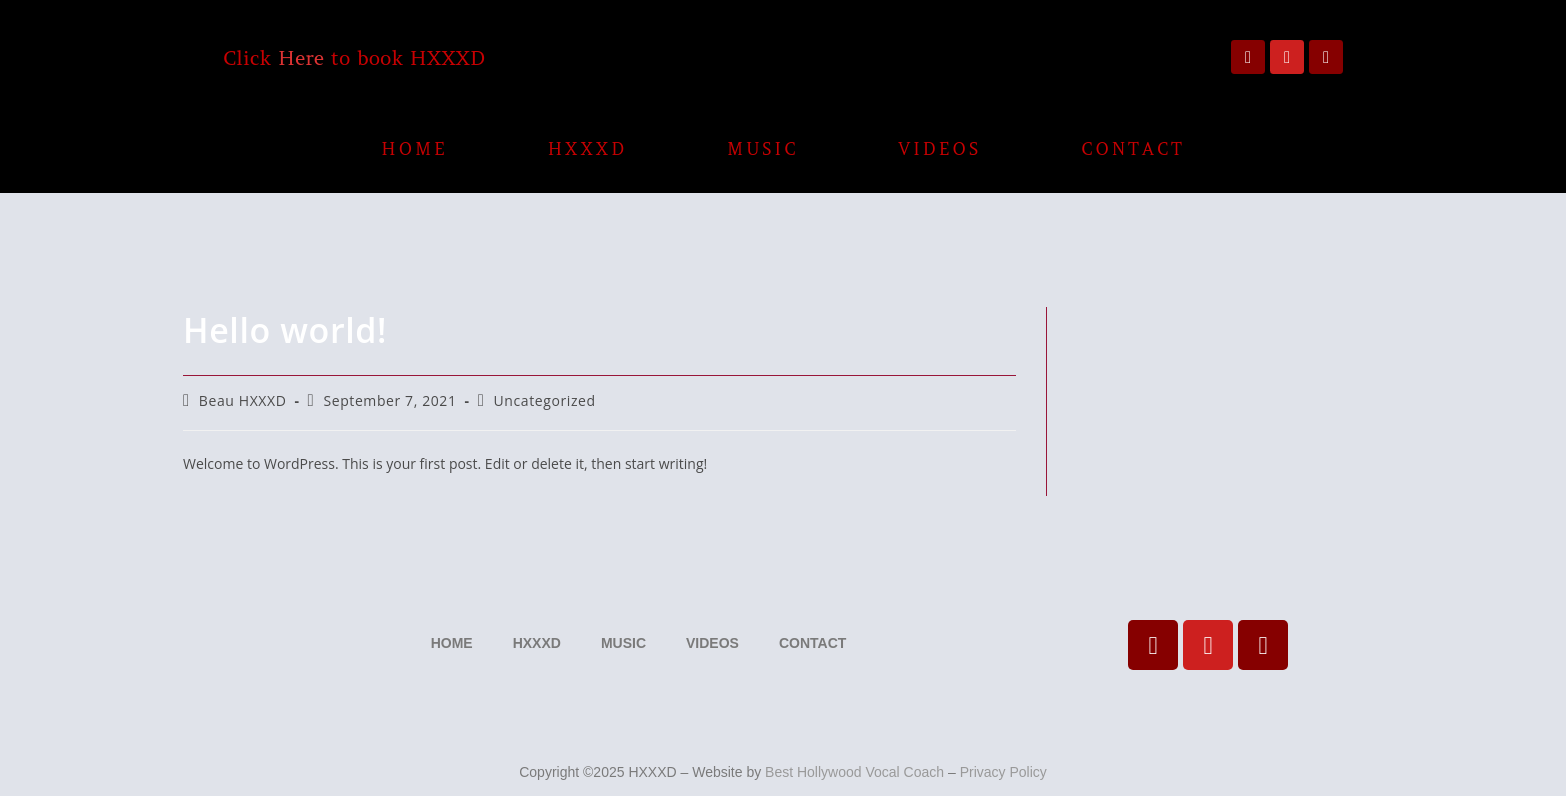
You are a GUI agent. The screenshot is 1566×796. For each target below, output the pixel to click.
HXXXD (588, 149)
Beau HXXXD (243, 400)
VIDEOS (940, 149)
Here (301, 57)
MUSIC (762, 149)
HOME (414, 149)
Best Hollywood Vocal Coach (854, 772)
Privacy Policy (1003, 772)
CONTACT (1132, 149)
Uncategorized (545, 400)
